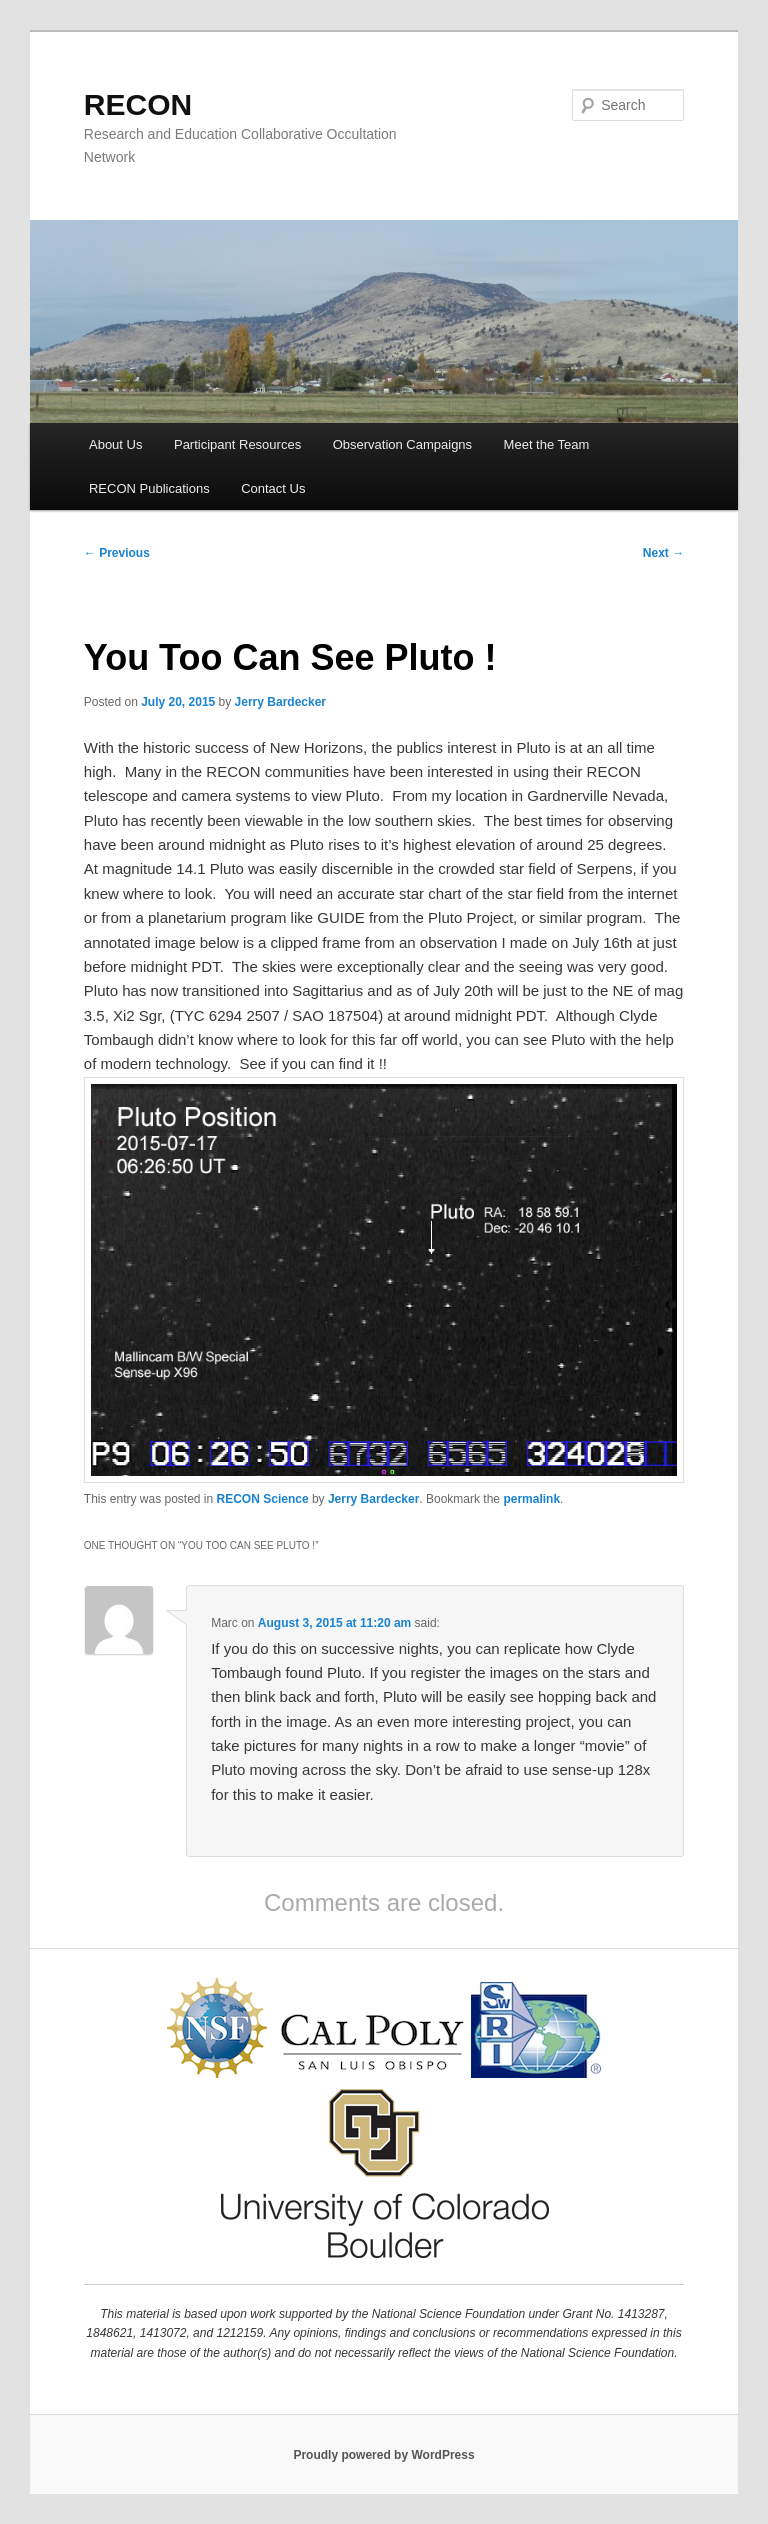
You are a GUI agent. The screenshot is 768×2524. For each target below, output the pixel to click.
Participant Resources (237, 444)
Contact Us (273, 488)
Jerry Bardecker (280, 702)
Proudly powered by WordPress (383, 2455)
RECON (138, 104)
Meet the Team (547, 444)
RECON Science (263, 1499)
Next (663, 553)
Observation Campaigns (402, 444)
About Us (115, 444)
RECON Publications (149, 488)
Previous (117, 553)
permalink (531, 1499)
